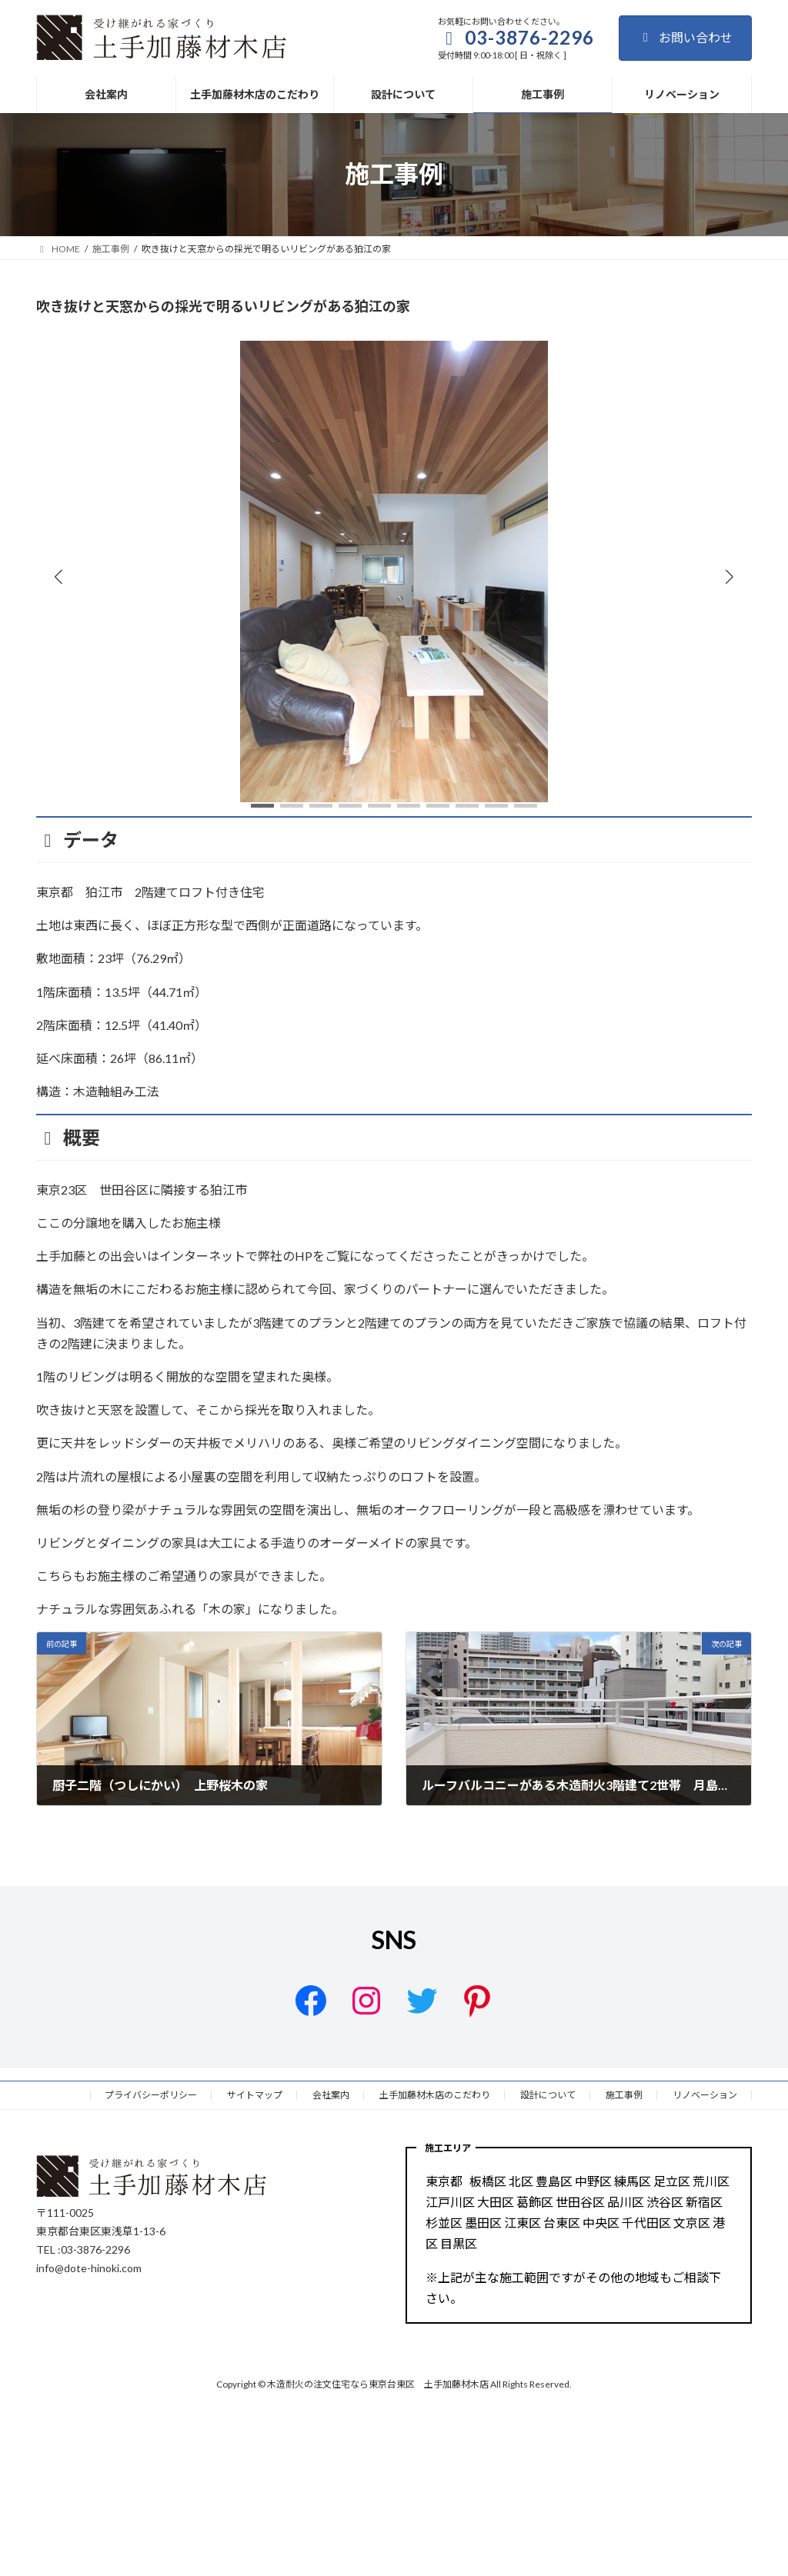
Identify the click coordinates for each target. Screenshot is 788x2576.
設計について (548, 2095)
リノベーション (705, 2095)
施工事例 (624, 2095)
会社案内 (330, 2095)
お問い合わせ (685, 37)
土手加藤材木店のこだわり (434, 2095)
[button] (729, 576)
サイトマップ (254, 2095)
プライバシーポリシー (151, 2095)
